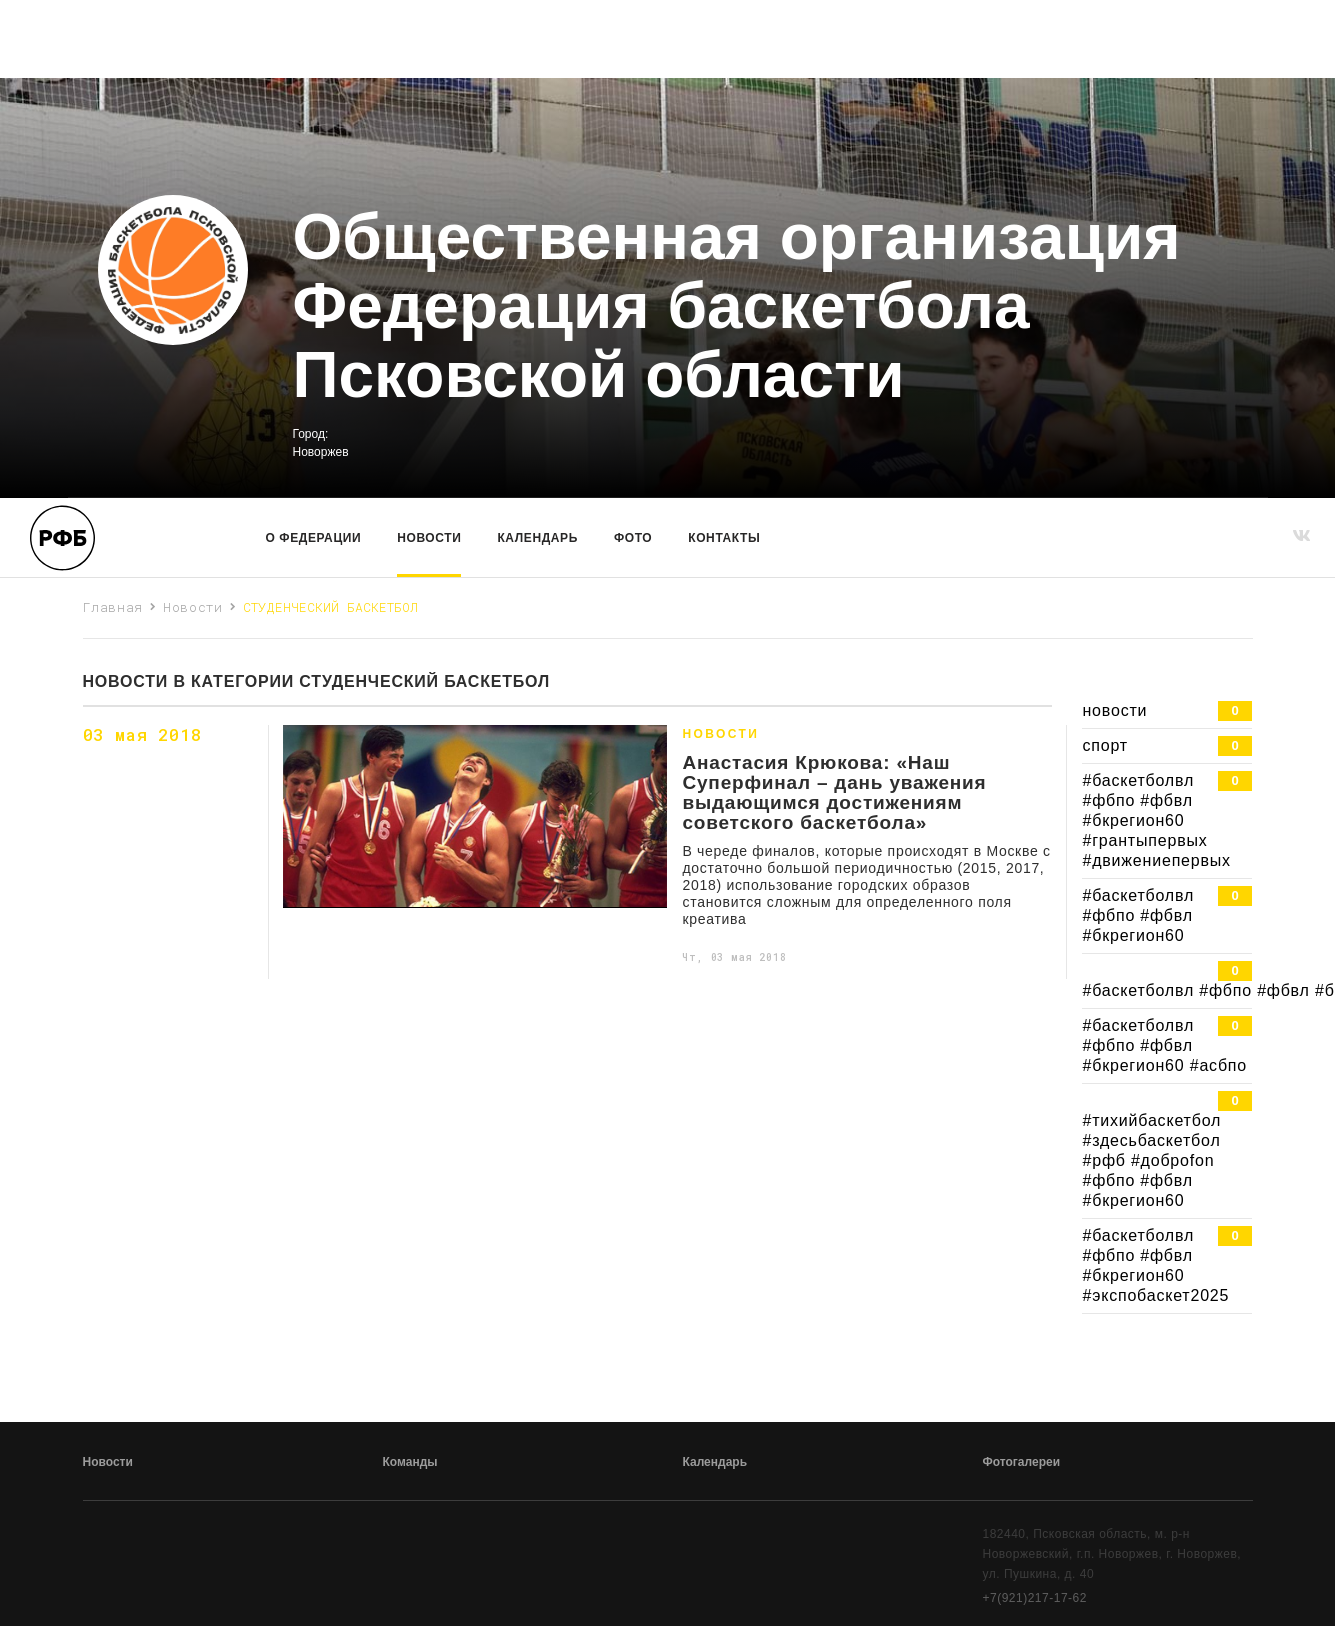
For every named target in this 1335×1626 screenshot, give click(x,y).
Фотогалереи (1022, 1462)
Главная (113, 607)
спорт (1167, 746)
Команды (410, 1462)
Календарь (537, 538)
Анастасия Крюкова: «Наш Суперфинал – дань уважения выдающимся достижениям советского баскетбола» (834, 793)
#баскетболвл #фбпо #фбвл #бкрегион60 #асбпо (1167, 1045)
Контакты (724, 538)
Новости (429, 538)
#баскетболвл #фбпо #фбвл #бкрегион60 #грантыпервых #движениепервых (1167, 820)
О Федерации (314, 538)
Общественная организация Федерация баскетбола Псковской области (737, 306)
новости (1167, 711)
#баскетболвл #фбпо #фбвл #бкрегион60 (1167, 915)
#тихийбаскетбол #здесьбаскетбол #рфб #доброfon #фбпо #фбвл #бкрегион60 (1167, 1150)
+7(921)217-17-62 (1035, 1598)
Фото (633, 538)
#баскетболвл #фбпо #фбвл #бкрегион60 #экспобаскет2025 (1167, 1265)
